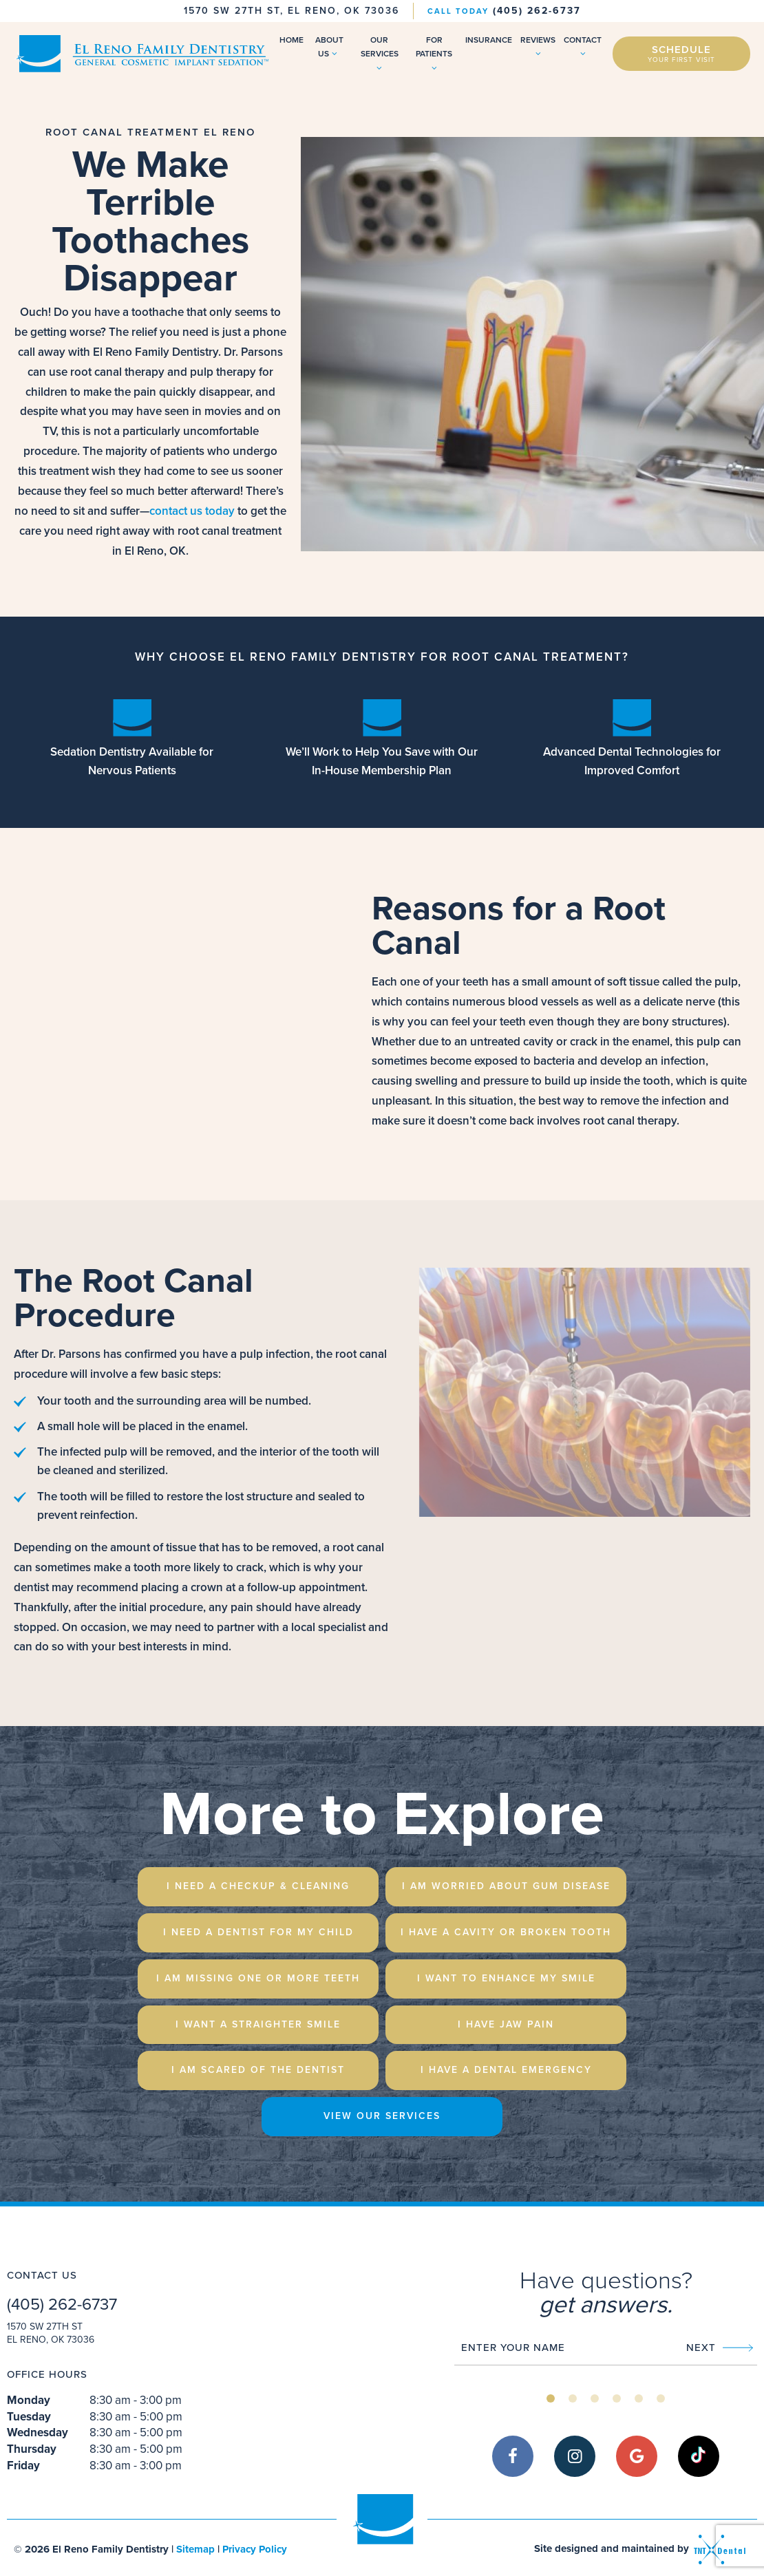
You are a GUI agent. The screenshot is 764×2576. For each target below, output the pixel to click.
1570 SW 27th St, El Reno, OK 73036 (291, 10)
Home (291, 40)
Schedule (681, 53)
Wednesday (37, 2432)
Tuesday (29, 2417)
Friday (23, 2465)
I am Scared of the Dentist (258, 2070)
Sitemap (195, 2549)
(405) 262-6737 (504, 10)
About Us (329, 47)
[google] (636, 2456)
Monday (28, 2400)
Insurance (488, 40)
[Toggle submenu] (335, 54)
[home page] (141, 53)
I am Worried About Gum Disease (506, 1886)
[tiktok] (698, 2456)
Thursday (31, 2449)
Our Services (380, 53)
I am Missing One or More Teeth (258, 1978)
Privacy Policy (254, 2549)
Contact (583, 46)
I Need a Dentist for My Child (258, 1932)
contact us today (192, 511)
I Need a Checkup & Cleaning (258, 1886)
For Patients (434, 53)
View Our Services (382, 2116)
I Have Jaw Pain (506, 2024)
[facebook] (512, 2456)
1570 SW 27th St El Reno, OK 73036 (50, 2333)
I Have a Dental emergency (506, 2070)
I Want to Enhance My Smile (506, 1978)
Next (719, 2348)
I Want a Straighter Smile (258, 2024)
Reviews (537, 46)
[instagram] (574, 2456)
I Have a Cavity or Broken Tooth (506, 1932)
